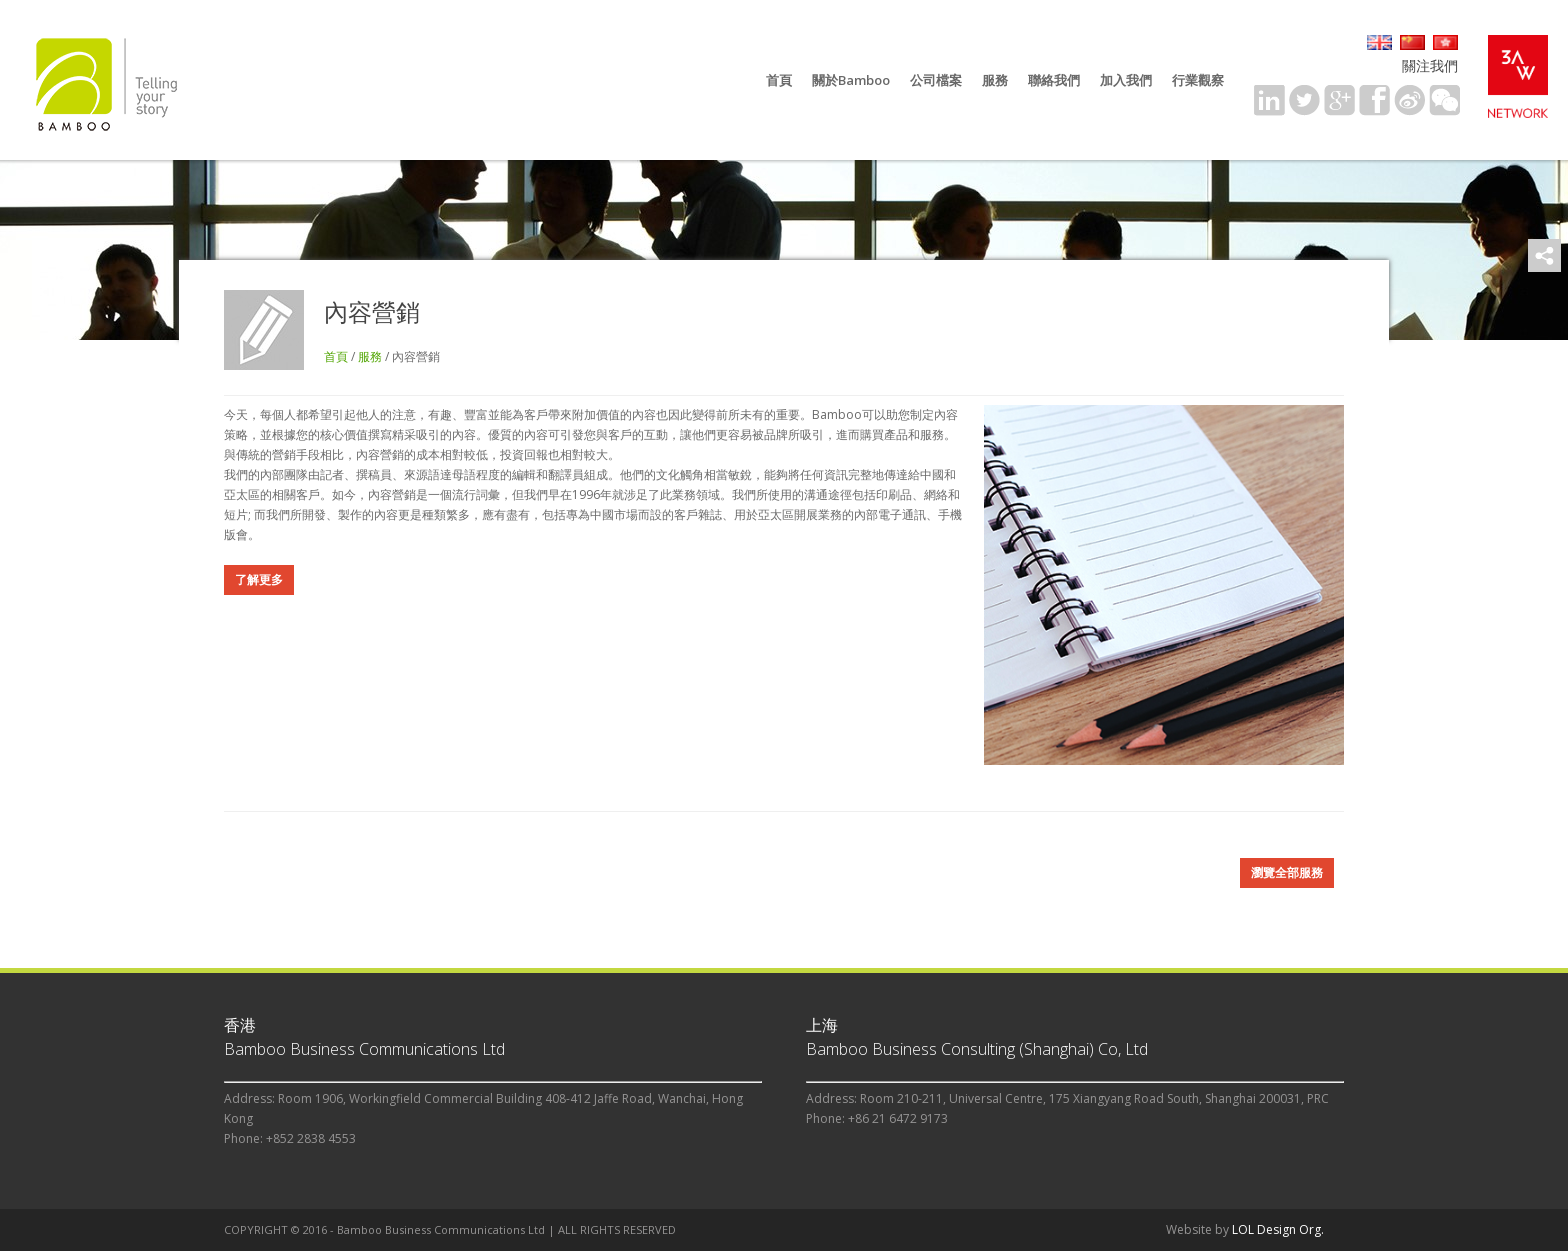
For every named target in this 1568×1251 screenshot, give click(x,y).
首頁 (779, 80)
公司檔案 (936, 80)
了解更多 (259, 579)
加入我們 (1126, 80)
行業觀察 (1198, 80)
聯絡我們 (1054, 80)
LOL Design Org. (1278, 1229)
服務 (995, 80)
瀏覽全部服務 (1287, 872)
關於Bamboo (851, 80)
